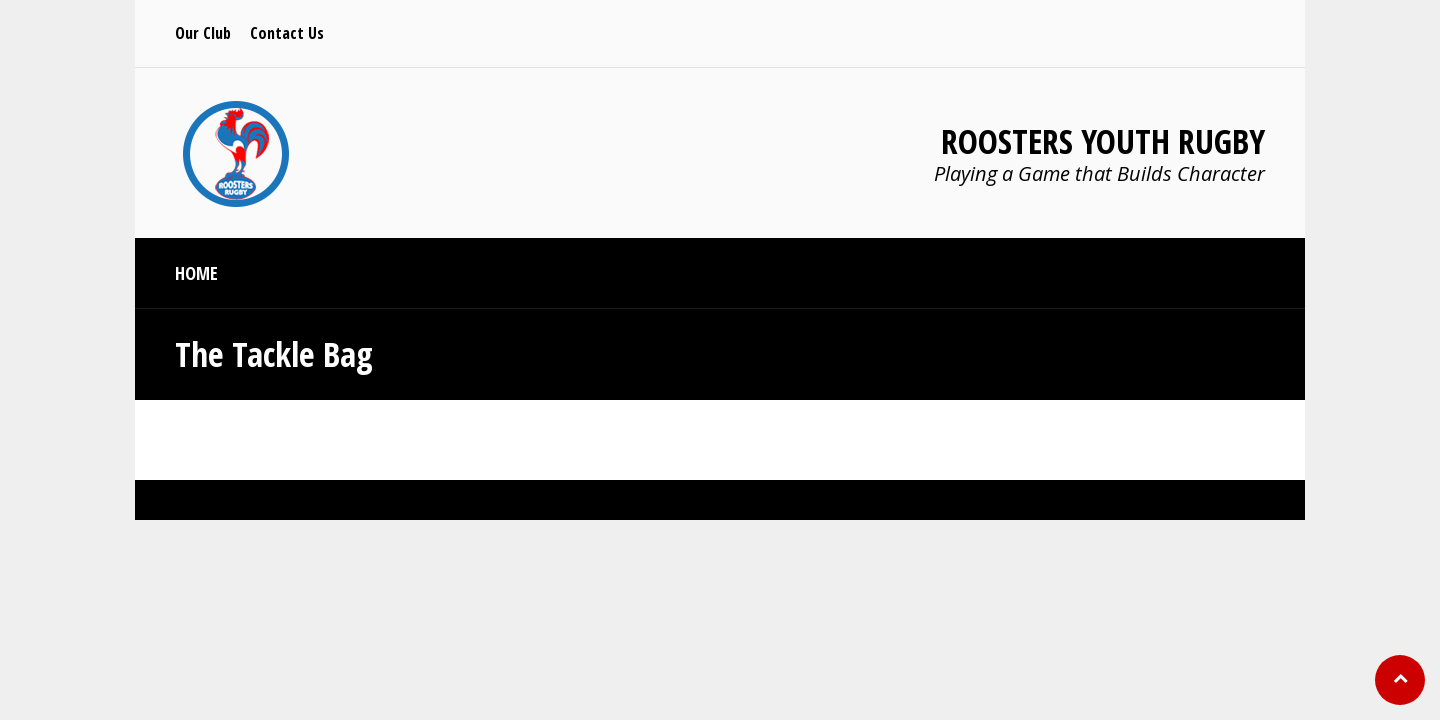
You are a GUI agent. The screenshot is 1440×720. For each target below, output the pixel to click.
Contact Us (287, 33)
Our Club (203, 33)
